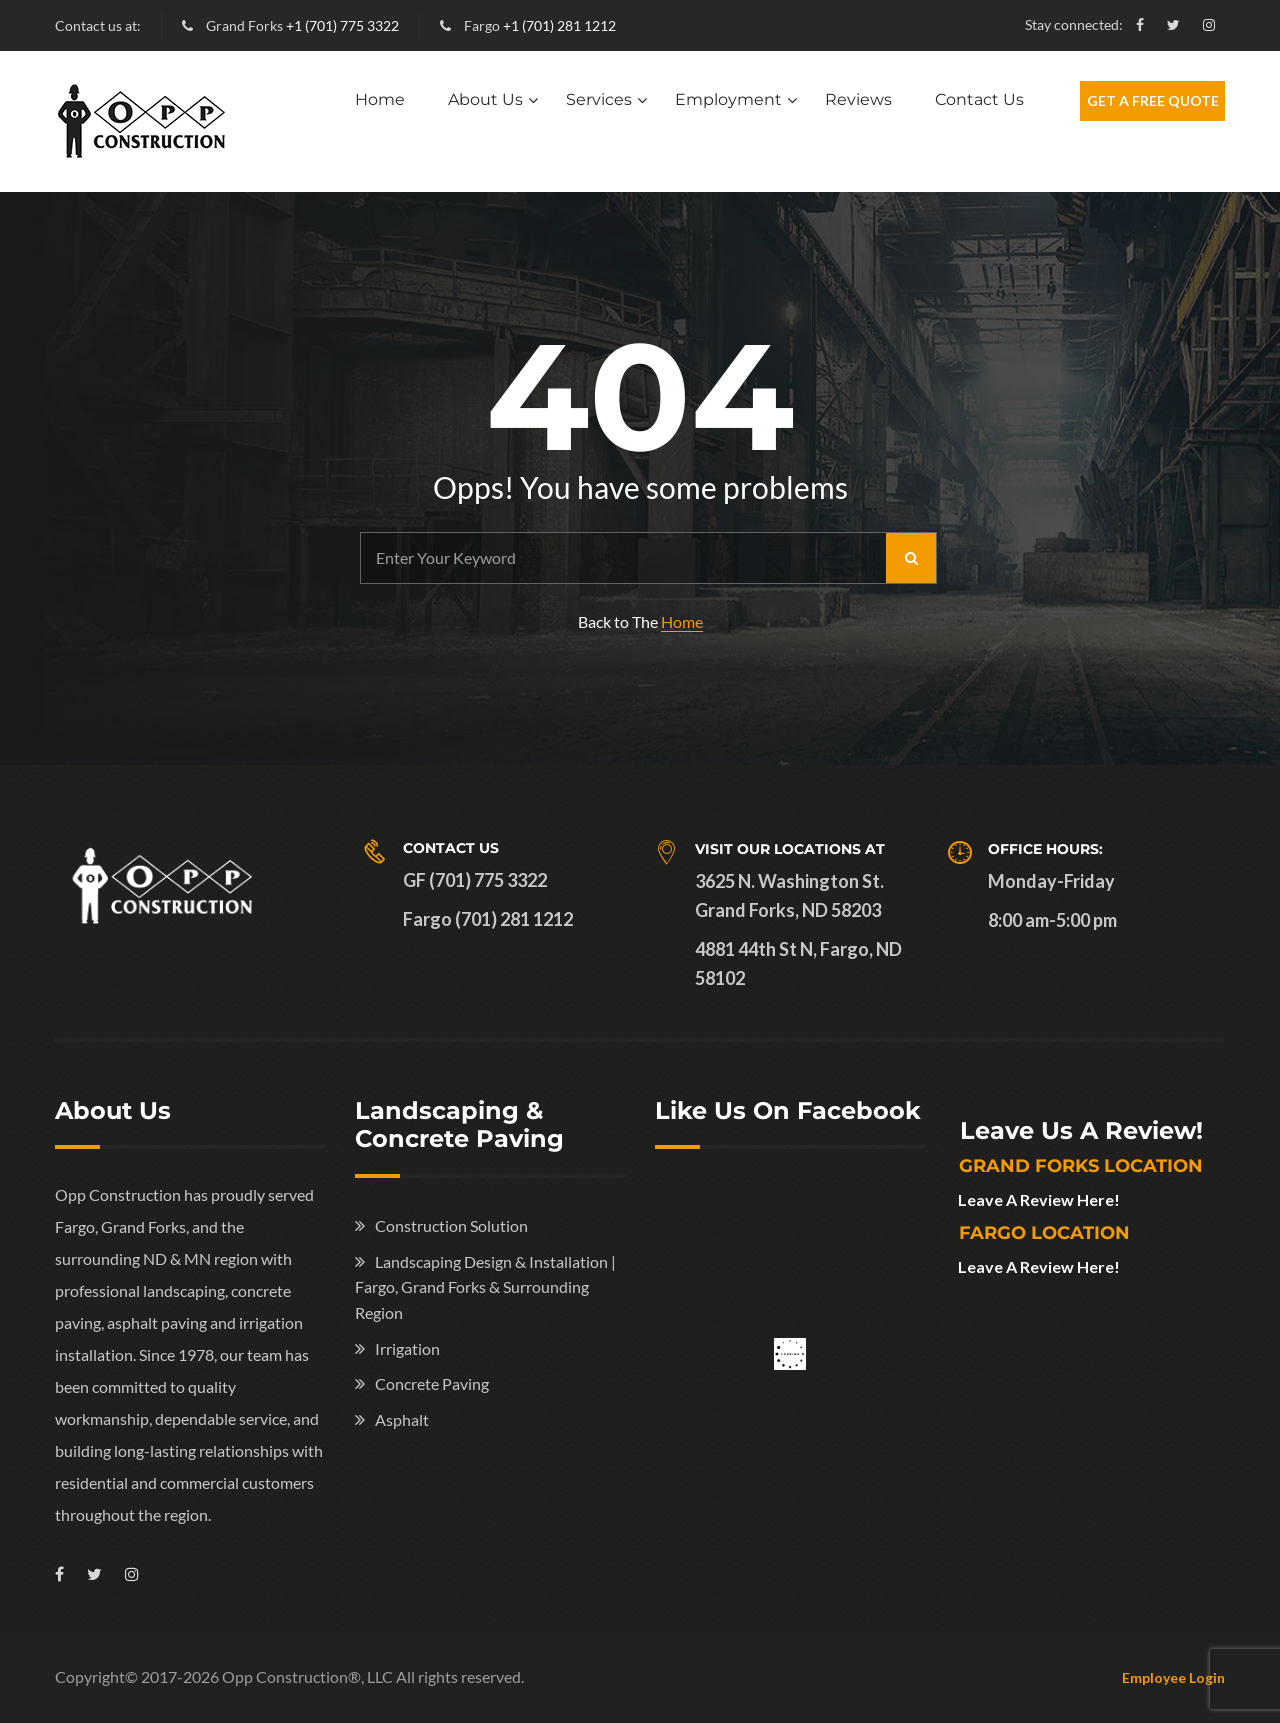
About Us (485, 99)
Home (380, 99)
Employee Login (1173, 1677)
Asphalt (402, 1419)
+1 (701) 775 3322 (342, 25)
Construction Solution (451, 1225)
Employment (728, 99)
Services (599, 99)
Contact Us (979, 99)
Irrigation (407, 1348)
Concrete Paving (432, 1383)
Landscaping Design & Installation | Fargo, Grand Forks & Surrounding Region (485, 1287)
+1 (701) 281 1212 (559, 25)
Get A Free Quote (1153, 100)
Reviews (858, 99)
